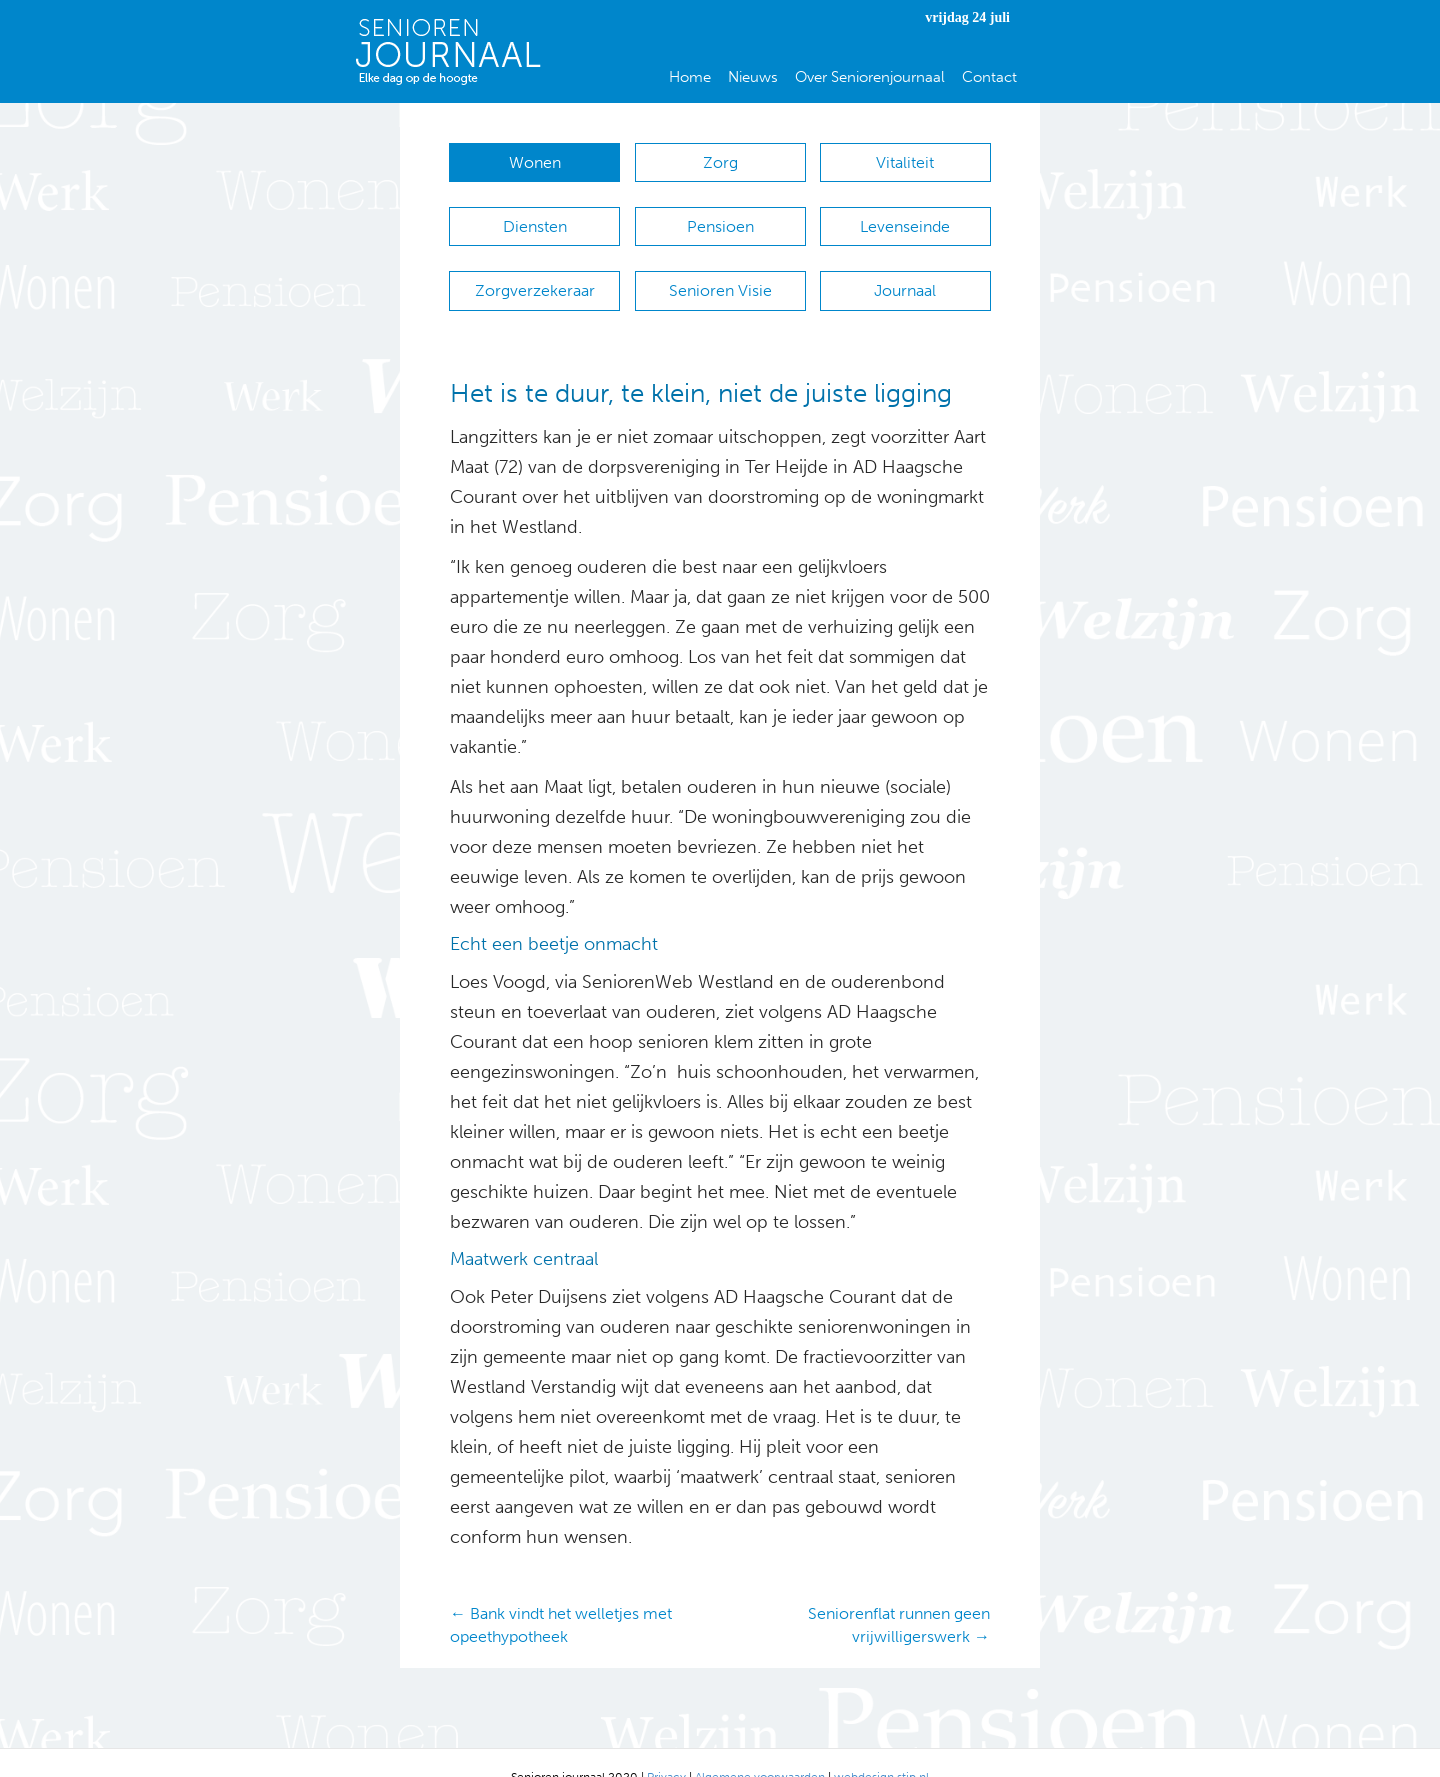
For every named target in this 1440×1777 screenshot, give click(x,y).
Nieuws (753, 77)
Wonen (535, 162)
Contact (989, 77)
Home (690, 77)
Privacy (666, 1747)
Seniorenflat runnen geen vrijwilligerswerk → (899, 1595)
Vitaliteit (905, 162)
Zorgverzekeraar (535, 270)
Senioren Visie (720, 270)
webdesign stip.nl (881, 1747)
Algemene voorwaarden (760, 1747)
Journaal (905, 270)
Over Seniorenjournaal (870, 77)
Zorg (720, 162)
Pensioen (720, 216)
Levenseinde (905, 216)
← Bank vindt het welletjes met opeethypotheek (561, 1595)
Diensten (535, 216)
